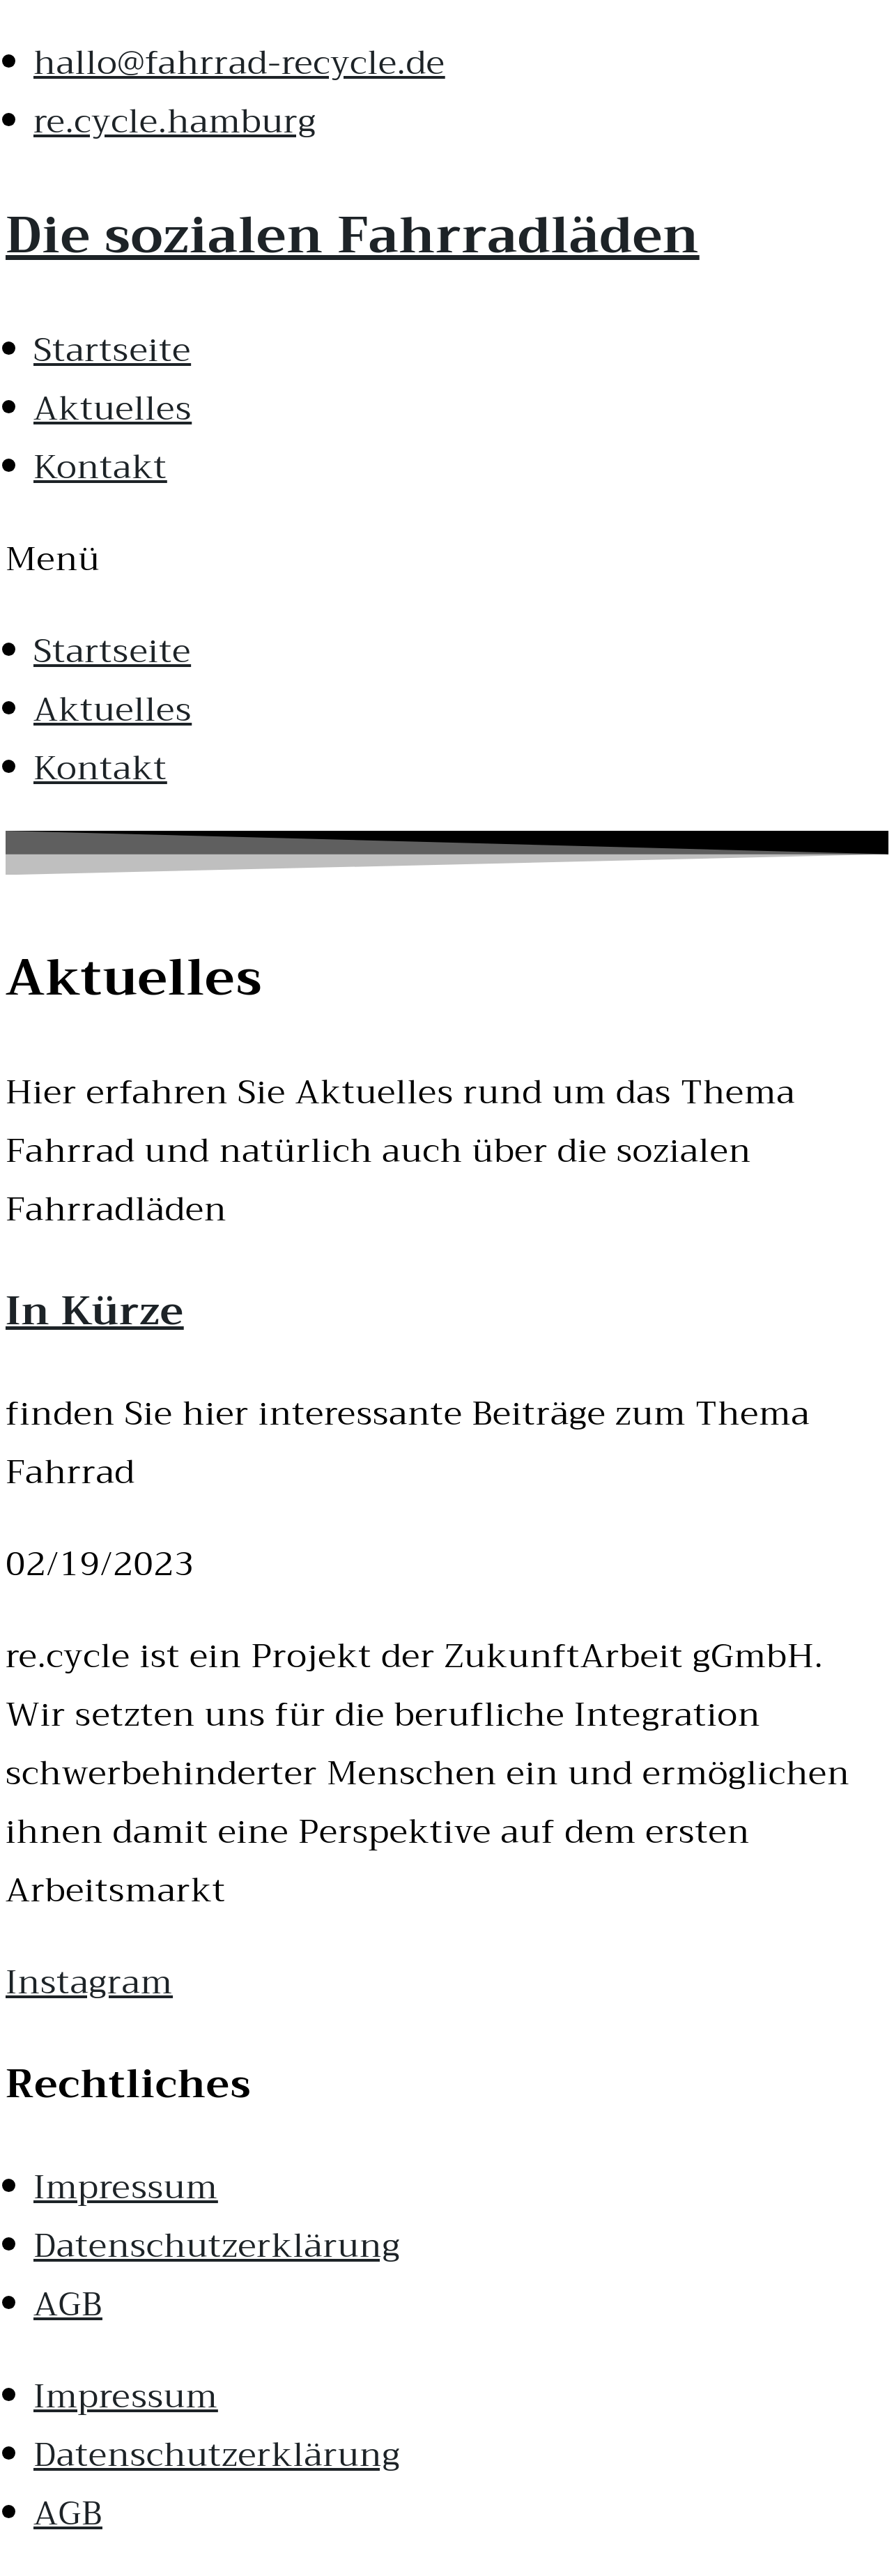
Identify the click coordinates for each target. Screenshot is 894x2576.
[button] (447, 559)
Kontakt (100, 467)
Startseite (112, 350)
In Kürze (95, 1311)
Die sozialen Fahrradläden (353, 235)
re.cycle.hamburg (174, 121)
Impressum (125, 2187)
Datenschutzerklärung (217, 2245)
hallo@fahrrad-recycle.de (239, 62)
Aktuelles (112, 408)
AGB (67, 2304)
